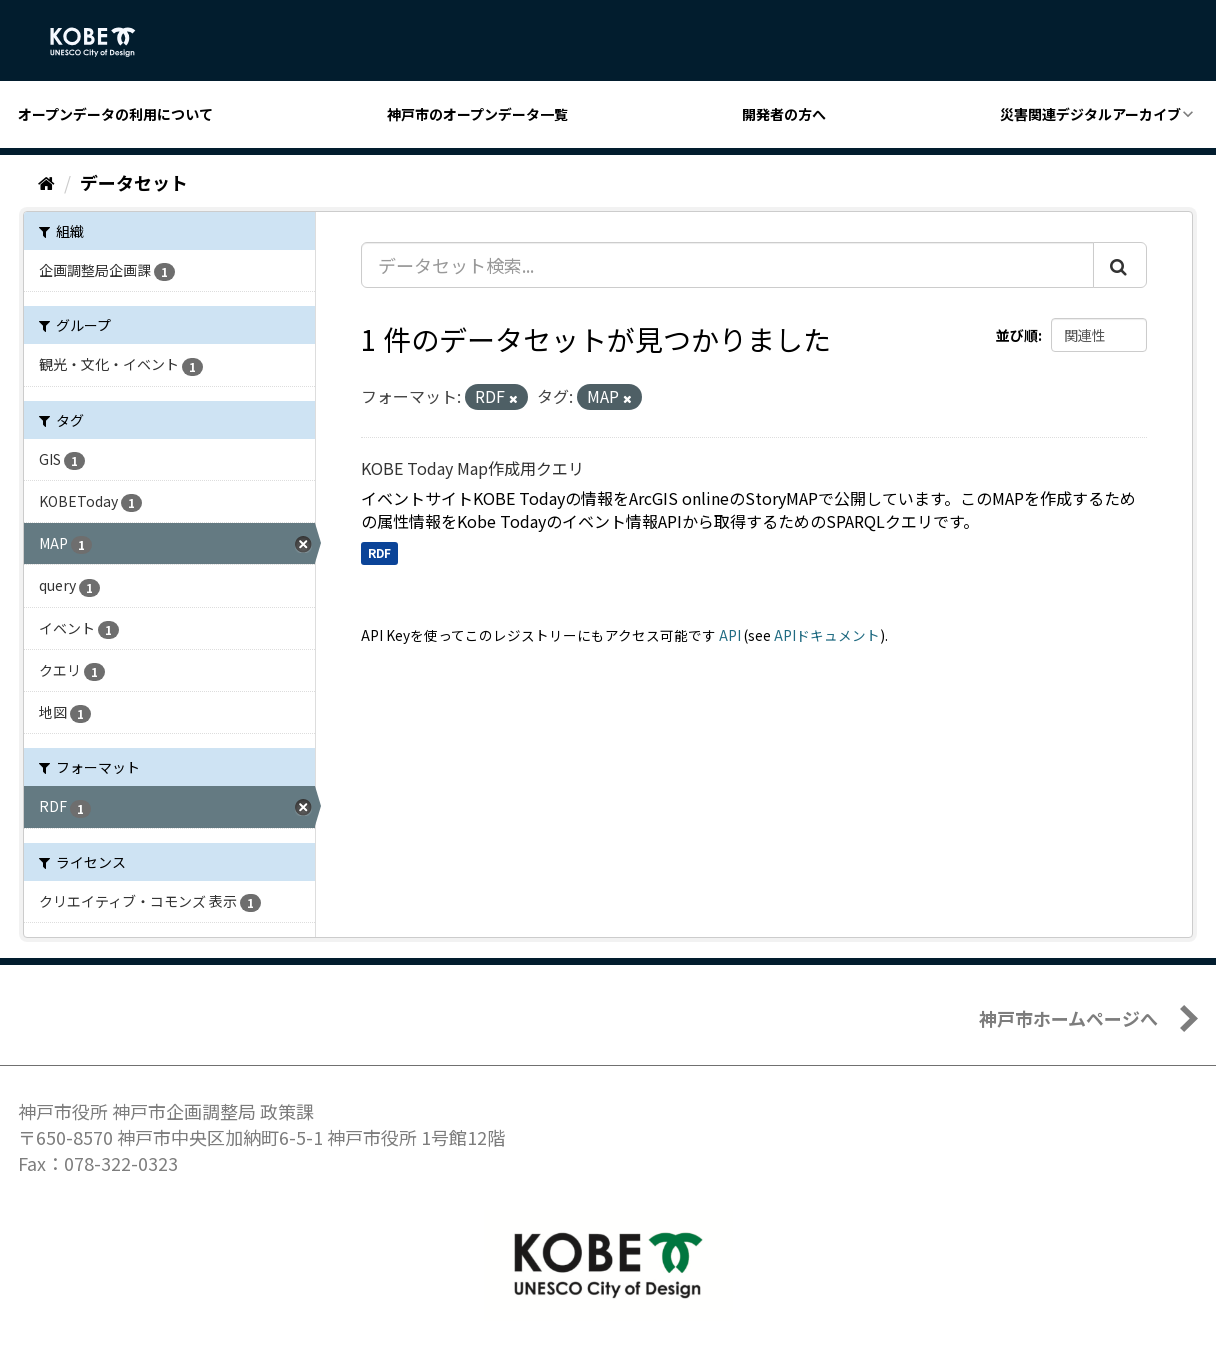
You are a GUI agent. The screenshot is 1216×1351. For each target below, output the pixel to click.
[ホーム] (46, 182)
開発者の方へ (784, 114)
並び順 (1017, 335)
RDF (379, 552)
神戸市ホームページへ (1068, 1018)
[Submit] (1120, 265)
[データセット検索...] (727, 265)
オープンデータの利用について (115, 114)
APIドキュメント (827, 635)
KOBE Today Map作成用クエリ (472, 468)
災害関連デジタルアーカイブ (1090, 114)
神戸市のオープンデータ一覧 (477, 114)
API (730, 635)
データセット (134, 182)
